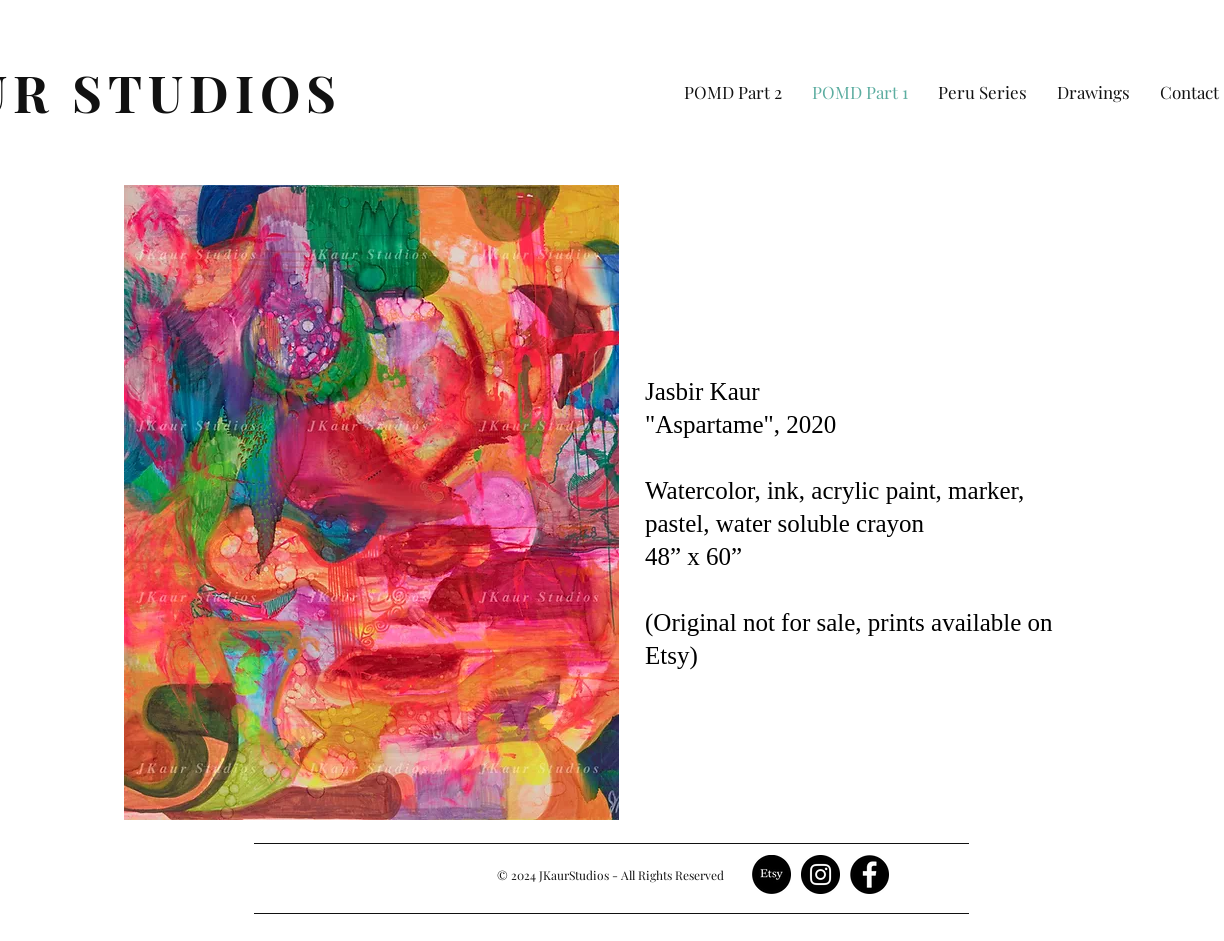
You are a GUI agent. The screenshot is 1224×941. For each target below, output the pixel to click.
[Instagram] (820, 874)
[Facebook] (869, 874)
